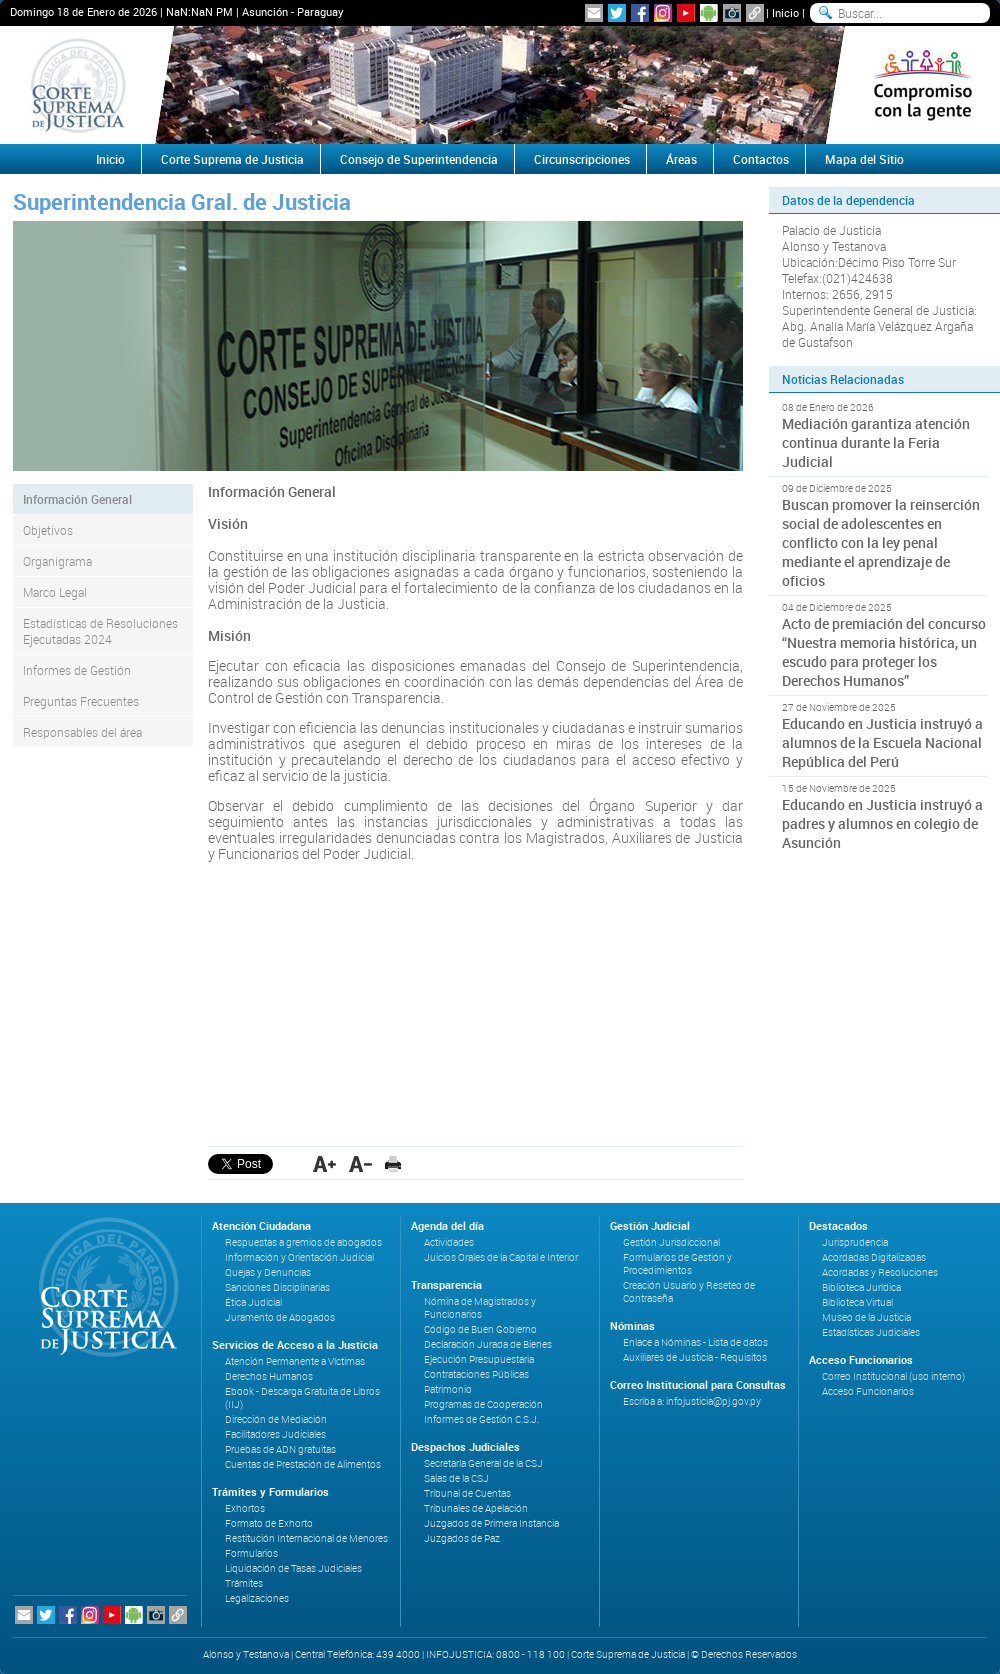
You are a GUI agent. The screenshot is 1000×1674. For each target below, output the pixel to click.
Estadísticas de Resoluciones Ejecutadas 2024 (100, 631)
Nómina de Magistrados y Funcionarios (480, 1308)
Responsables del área (82, 732)
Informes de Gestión (77, 670)
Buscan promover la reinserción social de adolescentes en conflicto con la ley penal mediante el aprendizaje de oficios (881, 542)
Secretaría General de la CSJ (483, 1463)
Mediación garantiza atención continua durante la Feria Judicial (876, 442)
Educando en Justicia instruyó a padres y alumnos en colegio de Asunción (882, 823)
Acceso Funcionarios (868, 1391)
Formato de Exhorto (269, 1523)
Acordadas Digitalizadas (874, 1257)
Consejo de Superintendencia (419, 159)
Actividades (449, 1242)
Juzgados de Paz (462, 1538)
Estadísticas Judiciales (871, 1332)
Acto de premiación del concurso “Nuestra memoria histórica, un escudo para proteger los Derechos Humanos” (884, 652)
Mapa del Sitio (864, 159)
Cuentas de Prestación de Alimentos (303, 1464)
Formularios (251, 1553)
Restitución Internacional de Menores (306, 1538)
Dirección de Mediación (276, 1419)
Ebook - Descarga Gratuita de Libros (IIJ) (302, 1398)
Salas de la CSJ (456, 1478)
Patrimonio (448, 1389)
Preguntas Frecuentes (81, 701)
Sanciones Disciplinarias (277, 1287)
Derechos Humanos (269, 1376)
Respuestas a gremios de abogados (303, 1242)
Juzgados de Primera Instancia (491, 1523)
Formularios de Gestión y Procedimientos (677, 1264)
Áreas (681, 159)
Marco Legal (55, 592)
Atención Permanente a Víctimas (295, 1361)
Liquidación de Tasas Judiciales (293, 1568)
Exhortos (245, 1508)
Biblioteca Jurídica (861, 1287)
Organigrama (57, 561)
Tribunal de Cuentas (467, 1493)
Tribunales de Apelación (476, 1508)
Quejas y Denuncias (268, 1272)
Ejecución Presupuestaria (479, 1359)
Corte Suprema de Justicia (232, 159)
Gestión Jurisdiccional (671, 1242)
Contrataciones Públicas (476, 1374)
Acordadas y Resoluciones (880, 1272)
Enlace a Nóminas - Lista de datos (695, 1342)
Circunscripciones (582, 159)
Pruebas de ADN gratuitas (280, 1449)
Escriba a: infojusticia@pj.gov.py (692, 1401)
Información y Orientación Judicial (299, 1257)
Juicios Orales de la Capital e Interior (501, 1257)
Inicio (785, 12)
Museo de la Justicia (866, 1317)
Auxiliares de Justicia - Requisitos (695, 1357)
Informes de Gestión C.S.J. (481, 1419)
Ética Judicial (253, 1302)
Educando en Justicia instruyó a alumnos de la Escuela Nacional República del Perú (882, 742)
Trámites (244, 1583)
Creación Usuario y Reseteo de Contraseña (689, 1292)
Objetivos (48, 530)
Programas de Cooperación (483, 1404)
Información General (77, 499)
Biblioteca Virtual (857, 1302)
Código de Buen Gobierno (480, 1329)
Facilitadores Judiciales (275, 1434)
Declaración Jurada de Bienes (488, 1344)
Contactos (761, 159)
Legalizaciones (257, 1598)
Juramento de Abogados (280, 1317)
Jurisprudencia (855, 1242)
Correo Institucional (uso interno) (893, 1376)
